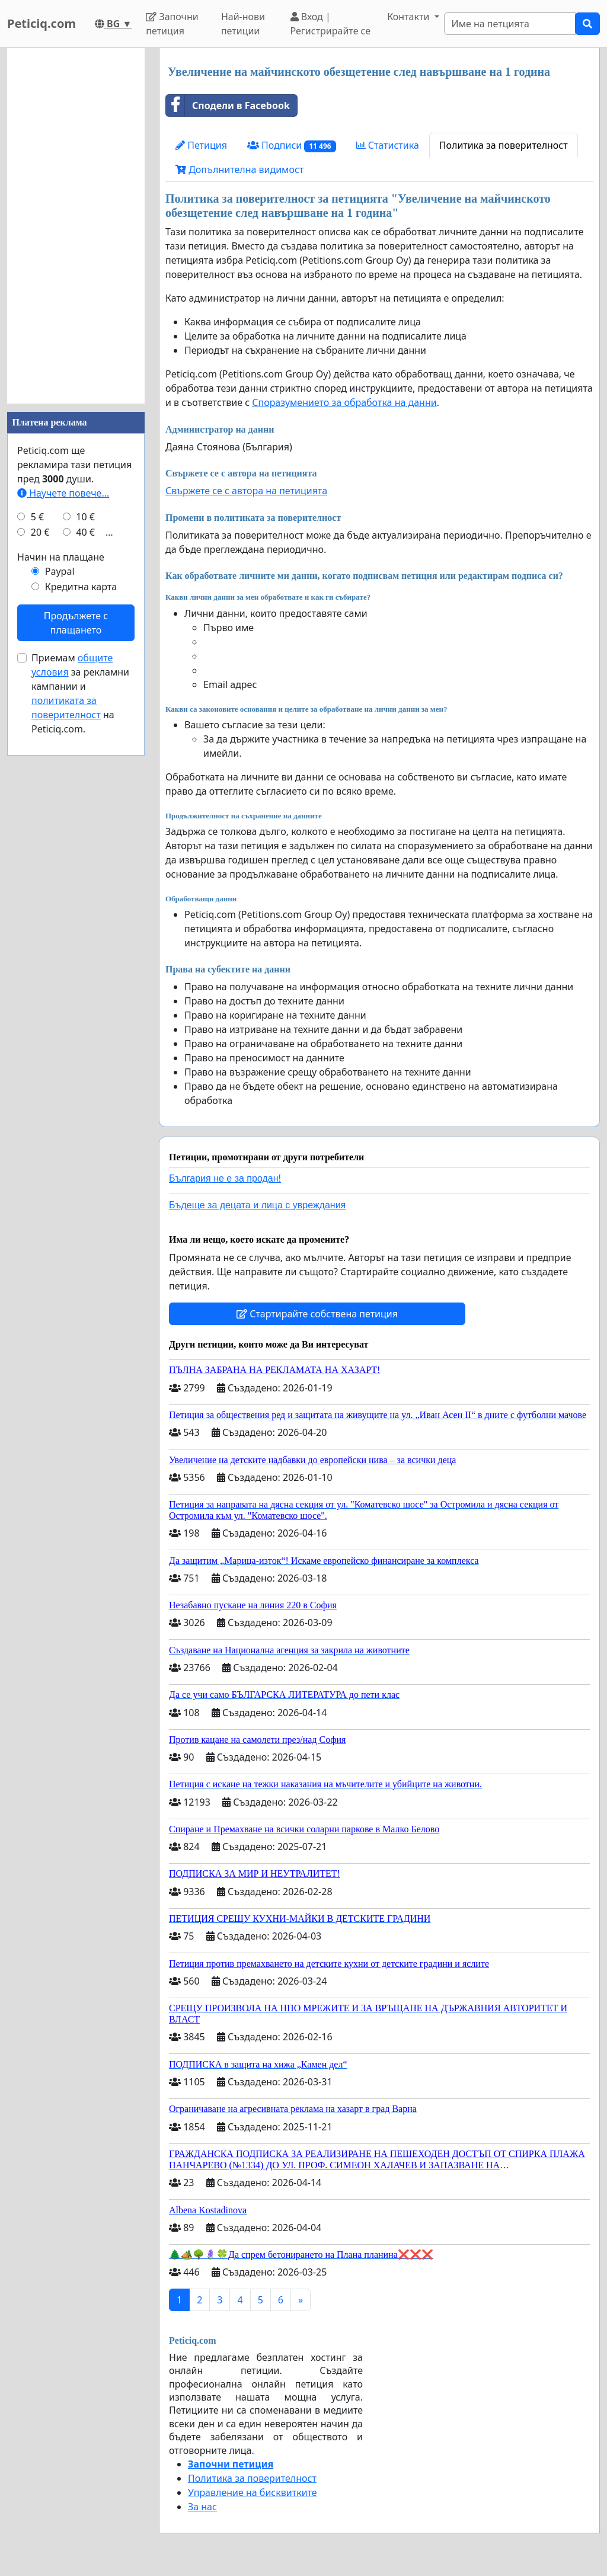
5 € (37, 516)
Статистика (387, 145)
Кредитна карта (81, 586)
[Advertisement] (76, 226)
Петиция (201, 145)
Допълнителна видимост (239, 169)
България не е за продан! (225, 1178)
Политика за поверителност (503, 145)
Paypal (60, 571)
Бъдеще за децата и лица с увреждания (257, 1205)
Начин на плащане (60, 557)
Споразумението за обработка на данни (344, 402)
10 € (85, 516)
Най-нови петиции (243, 23)
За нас (202, 2506)
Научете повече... (63, 493)
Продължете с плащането (76, 622)
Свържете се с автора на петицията (246, 490)
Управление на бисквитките (252, 2492)
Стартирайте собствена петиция (317, 1313)
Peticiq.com (41, 23)
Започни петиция (172, 23)
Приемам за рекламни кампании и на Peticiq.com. (80, 693)
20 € (40, 532)
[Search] (510, 23)
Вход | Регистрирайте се (330, 23)
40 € (85, 532)
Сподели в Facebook (228, 105)
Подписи (291, 145)
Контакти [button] (409, 16)
